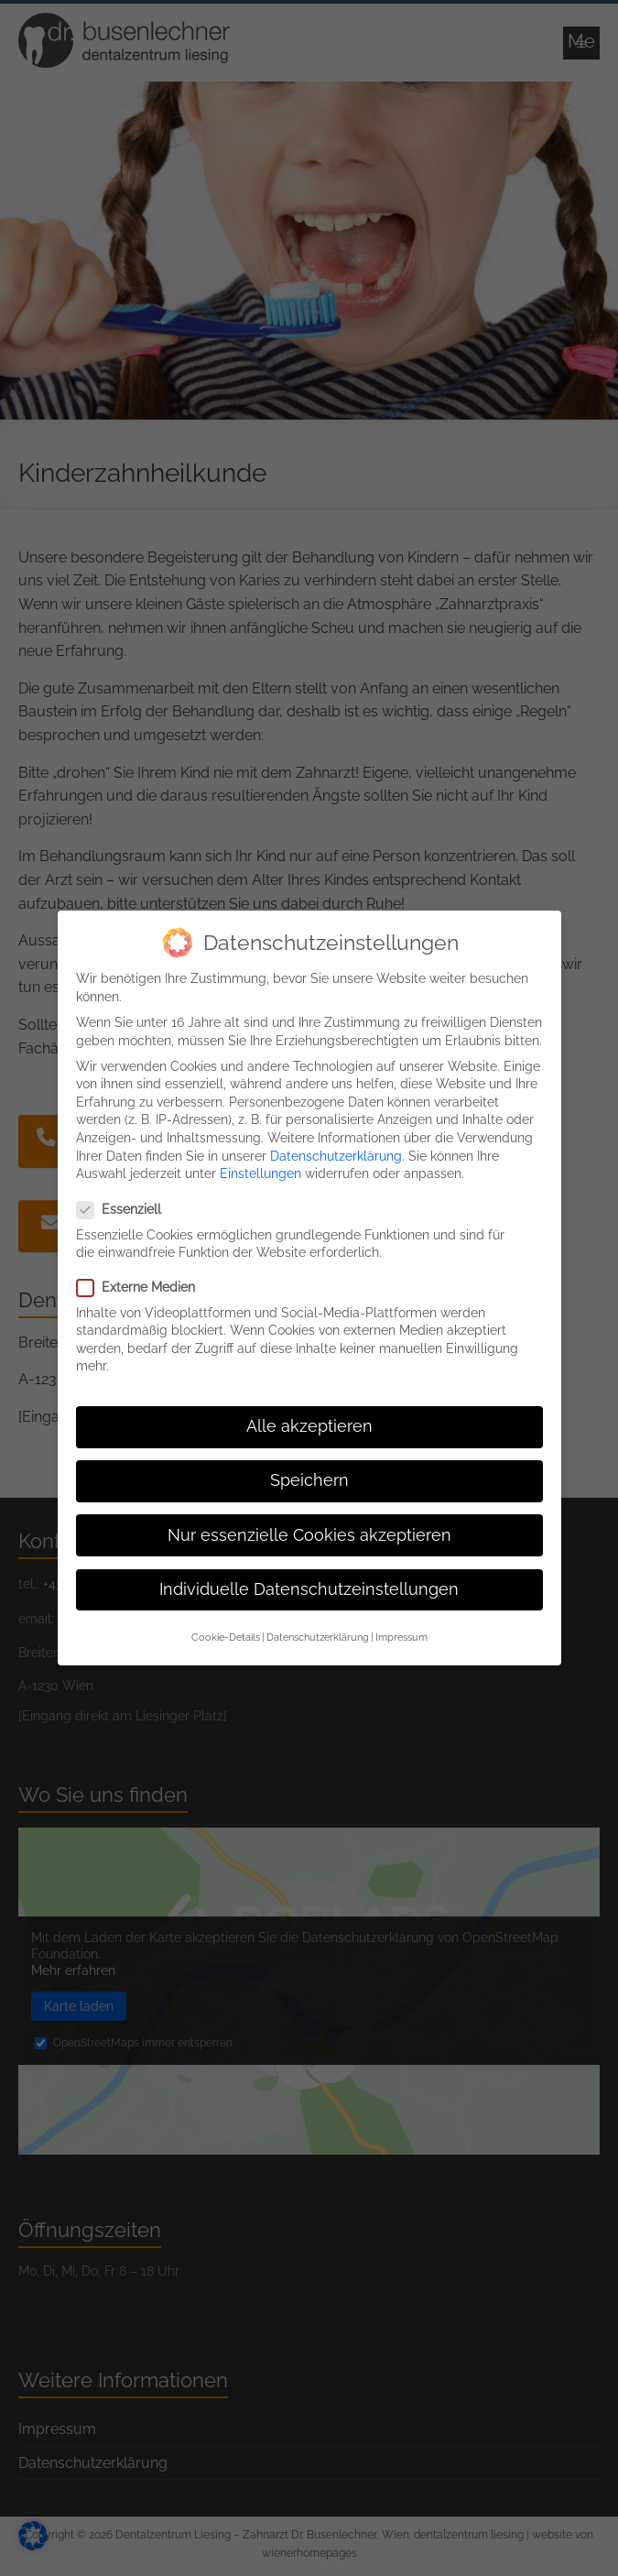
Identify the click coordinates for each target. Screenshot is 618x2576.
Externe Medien (143, 1273)
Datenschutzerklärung (336, 1140)
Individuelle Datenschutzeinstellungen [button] (309, 1574)
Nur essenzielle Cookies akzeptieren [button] (309, 1520)
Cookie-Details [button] (225, 1621)
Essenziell (126, 1195)
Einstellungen (260, 1158)
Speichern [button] (309, 1466)
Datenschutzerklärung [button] (317, 1621)
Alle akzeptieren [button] (309, 1412)
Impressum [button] (401, 1621)
